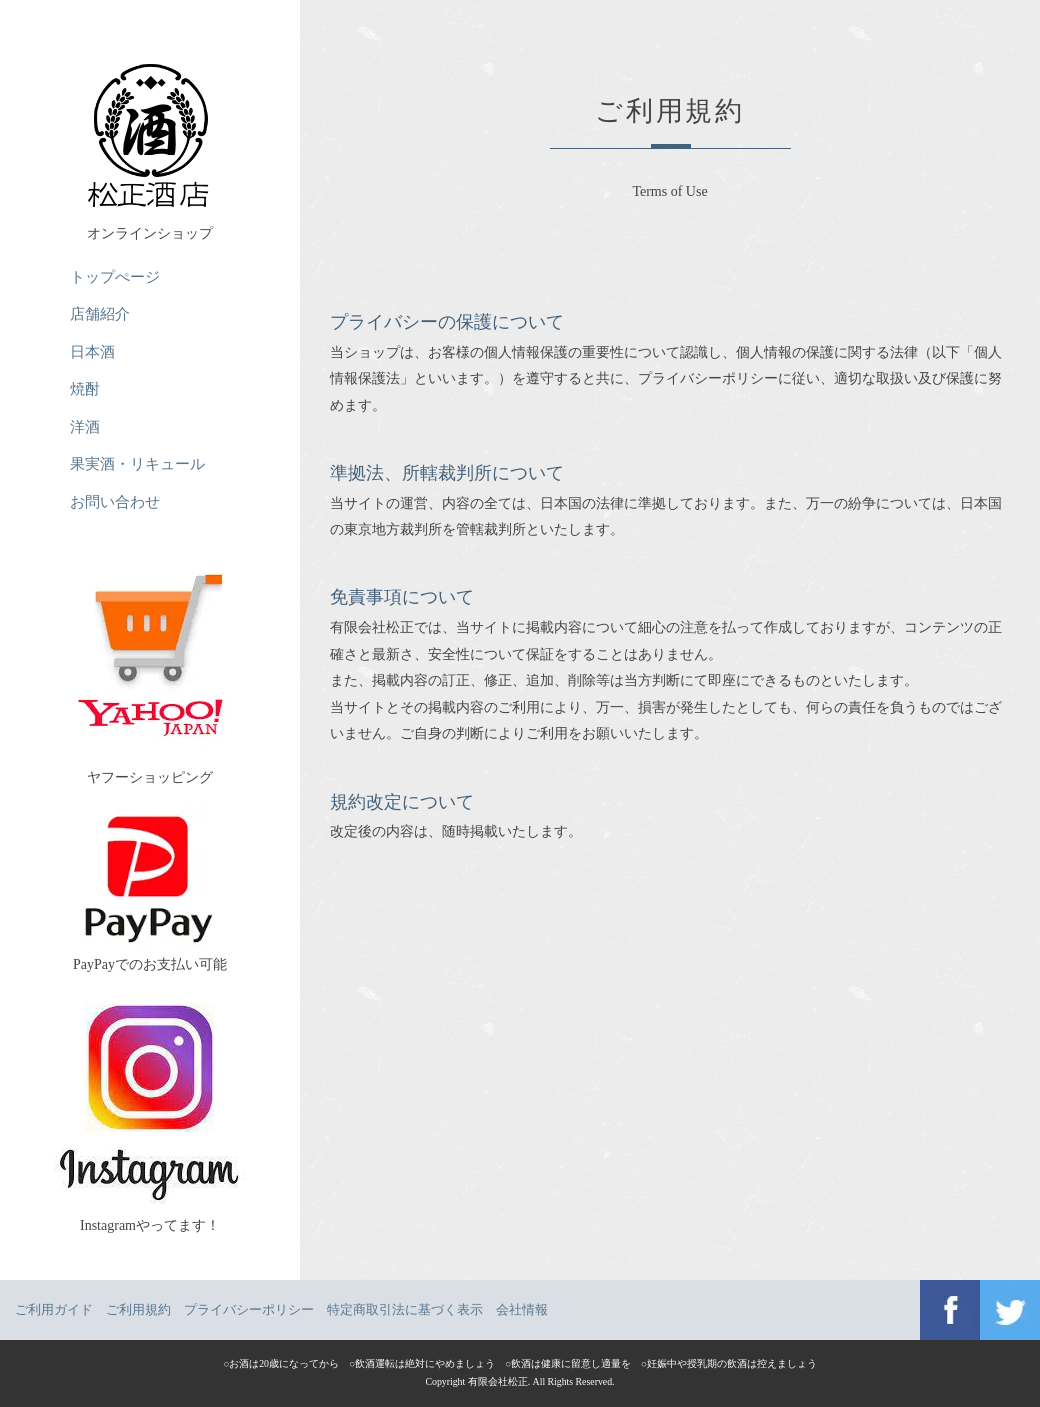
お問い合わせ (115, 501)
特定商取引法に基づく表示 (405, 1309)
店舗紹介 (100, 313)
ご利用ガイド (54, 1309)
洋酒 (85, 426)
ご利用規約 (138, 1309)
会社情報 (522, 1309)
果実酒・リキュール (137, 463)
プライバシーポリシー (249, 1309)
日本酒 (92, 351)
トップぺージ (115, 276)
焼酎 (85, 388)
